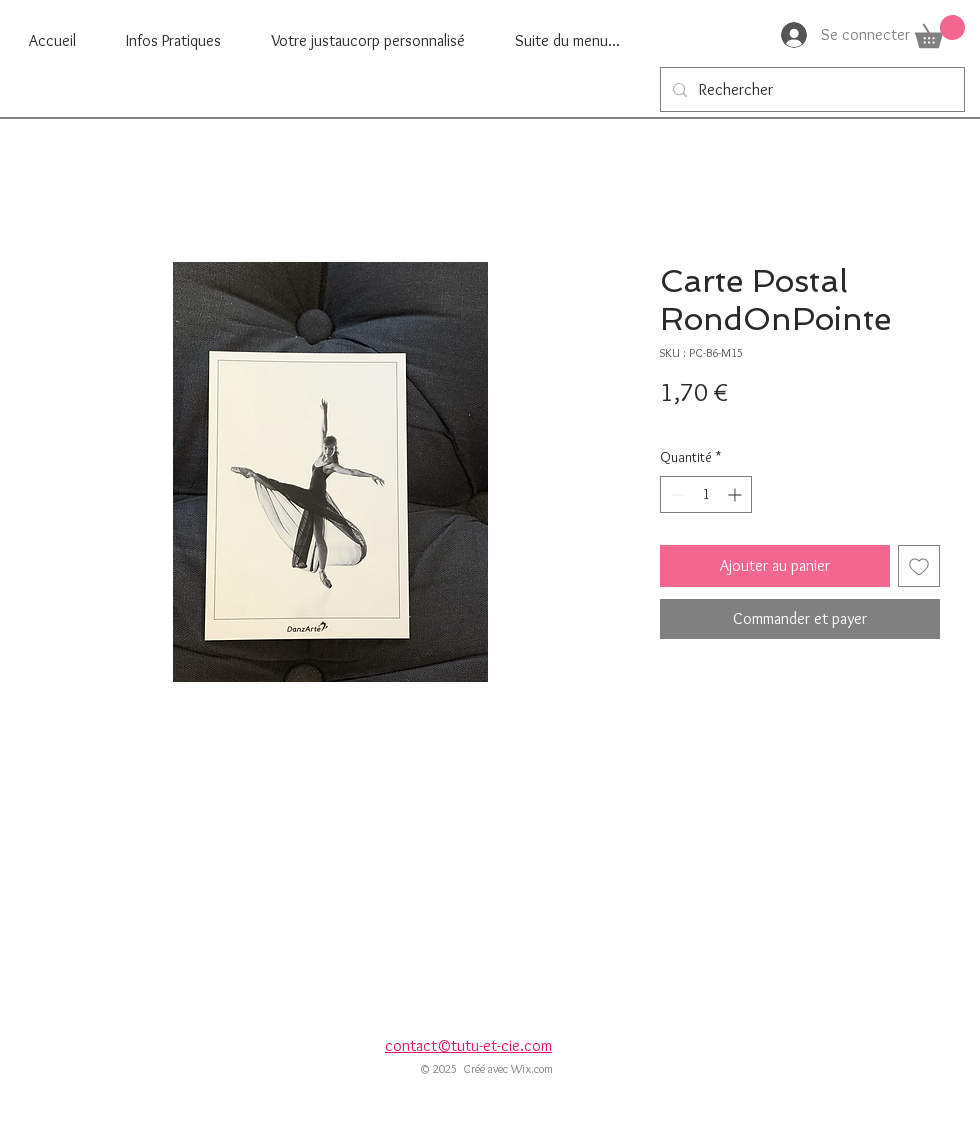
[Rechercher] (810, 89)
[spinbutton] (706, 494)
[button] (940, 31)
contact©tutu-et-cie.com (468, 1045)
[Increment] (736, 494)
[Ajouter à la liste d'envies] (919, 566)
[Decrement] (675, 494)
